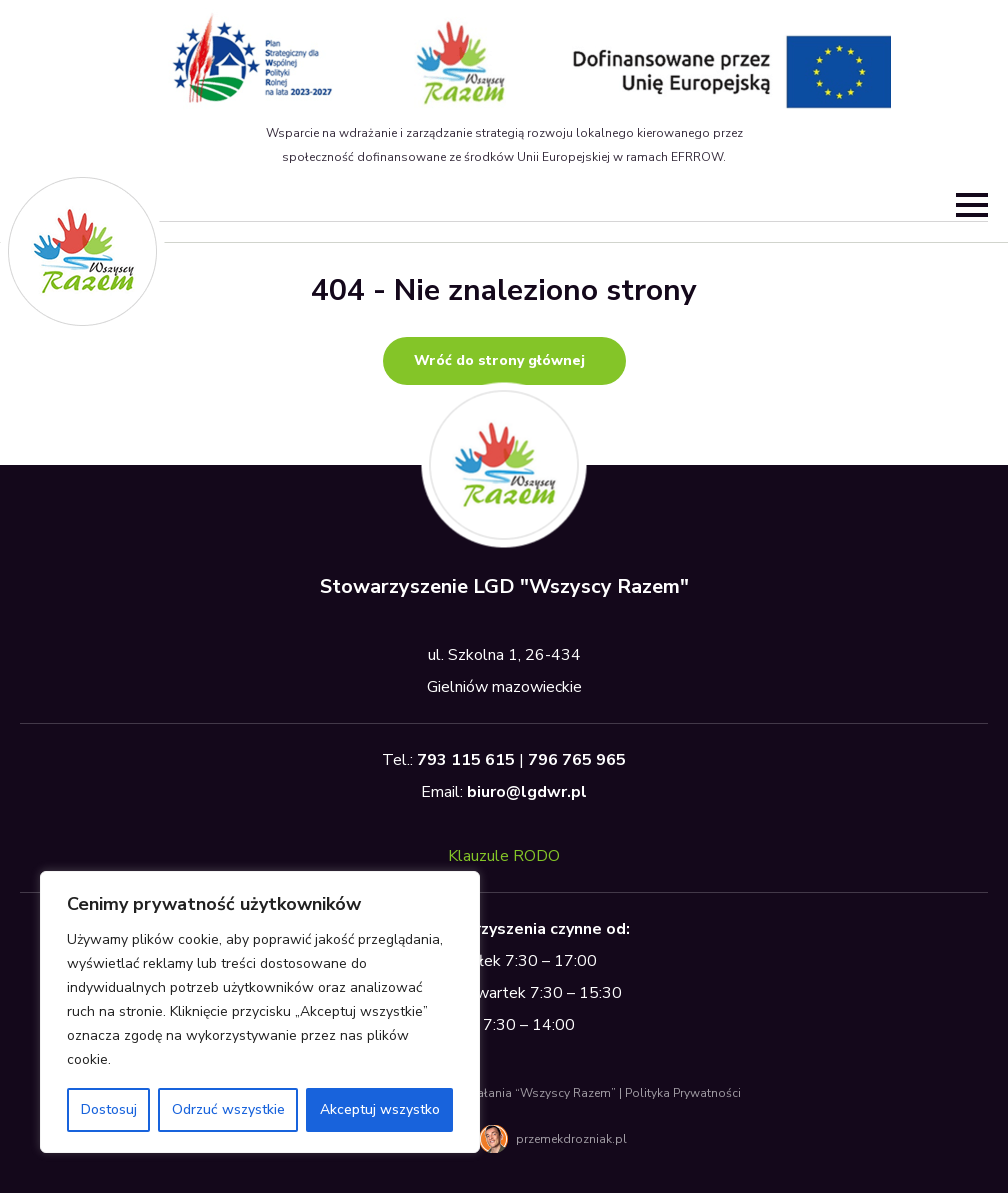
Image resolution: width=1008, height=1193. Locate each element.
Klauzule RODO (504, 856)
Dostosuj (109, 1109)
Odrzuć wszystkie (228, 1109)
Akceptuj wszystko (380, 1109)
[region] (260, 1012)
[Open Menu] (972, 205)
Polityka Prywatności (683, 1093)
